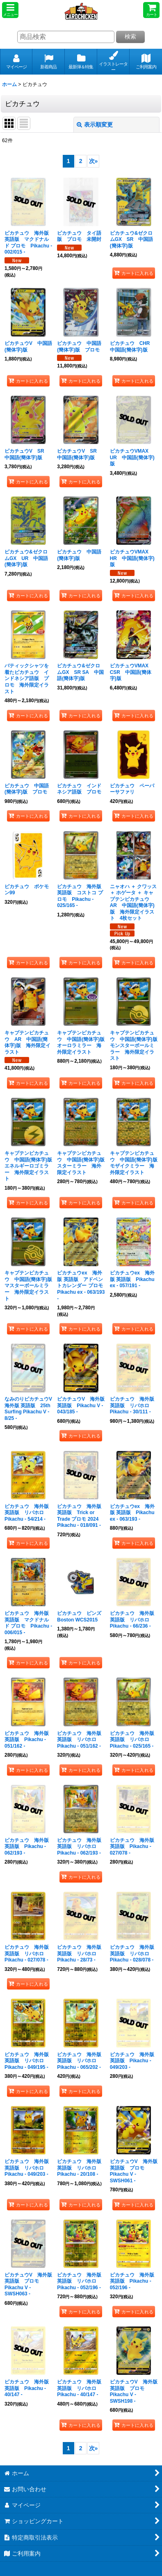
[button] (10, 10)
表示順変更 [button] (95, 124)
